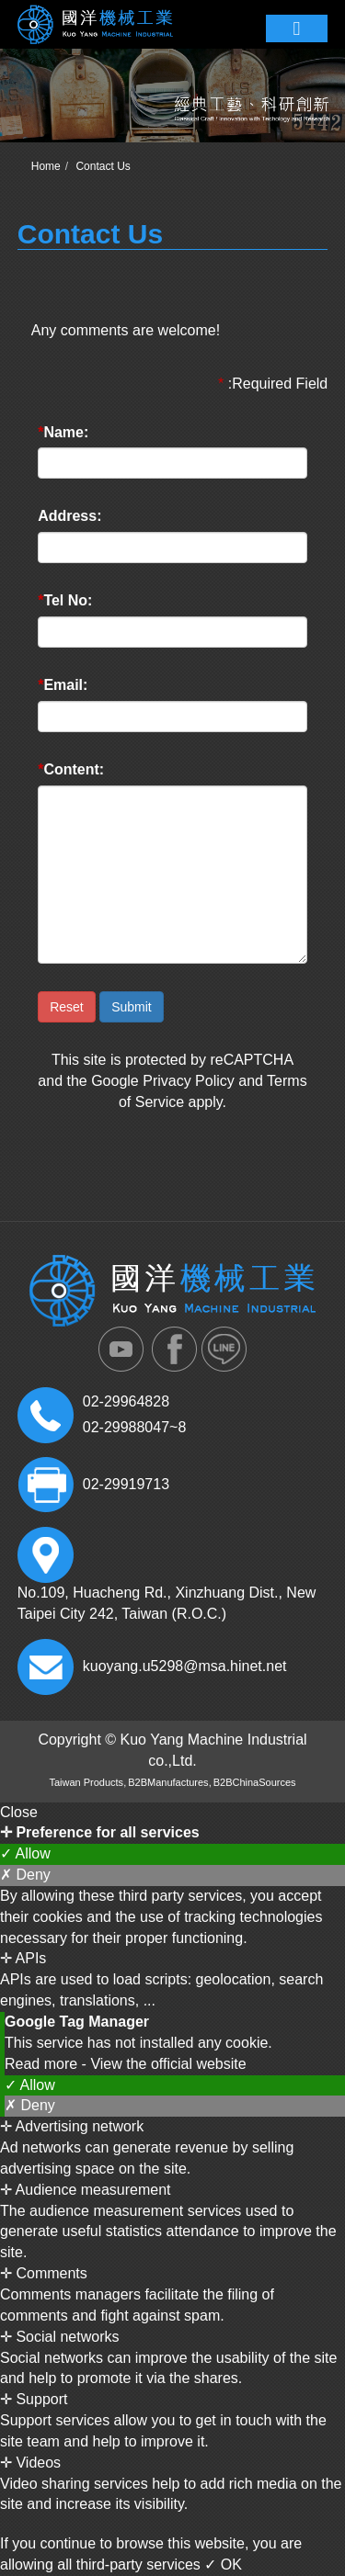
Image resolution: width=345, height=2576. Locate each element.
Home (46, 166)
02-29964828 (126, 1401)
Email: (62, 685)
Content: (71, 769)
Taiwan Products (86, 1782)
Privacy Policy (189, 1081)
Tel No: (65, 600)
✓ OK (223, 2564)
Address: (69, 516)
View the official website (168, 2064)
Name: (63, 432)
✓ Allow (25, 1853)
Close (19, 1812)
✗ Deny (25, 1874)
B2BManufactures (168, 1782)
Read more (43, 2064)
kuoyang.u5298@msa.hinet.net (185, 1666)
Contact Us (102, 166)
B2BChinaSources (254, 1782)
